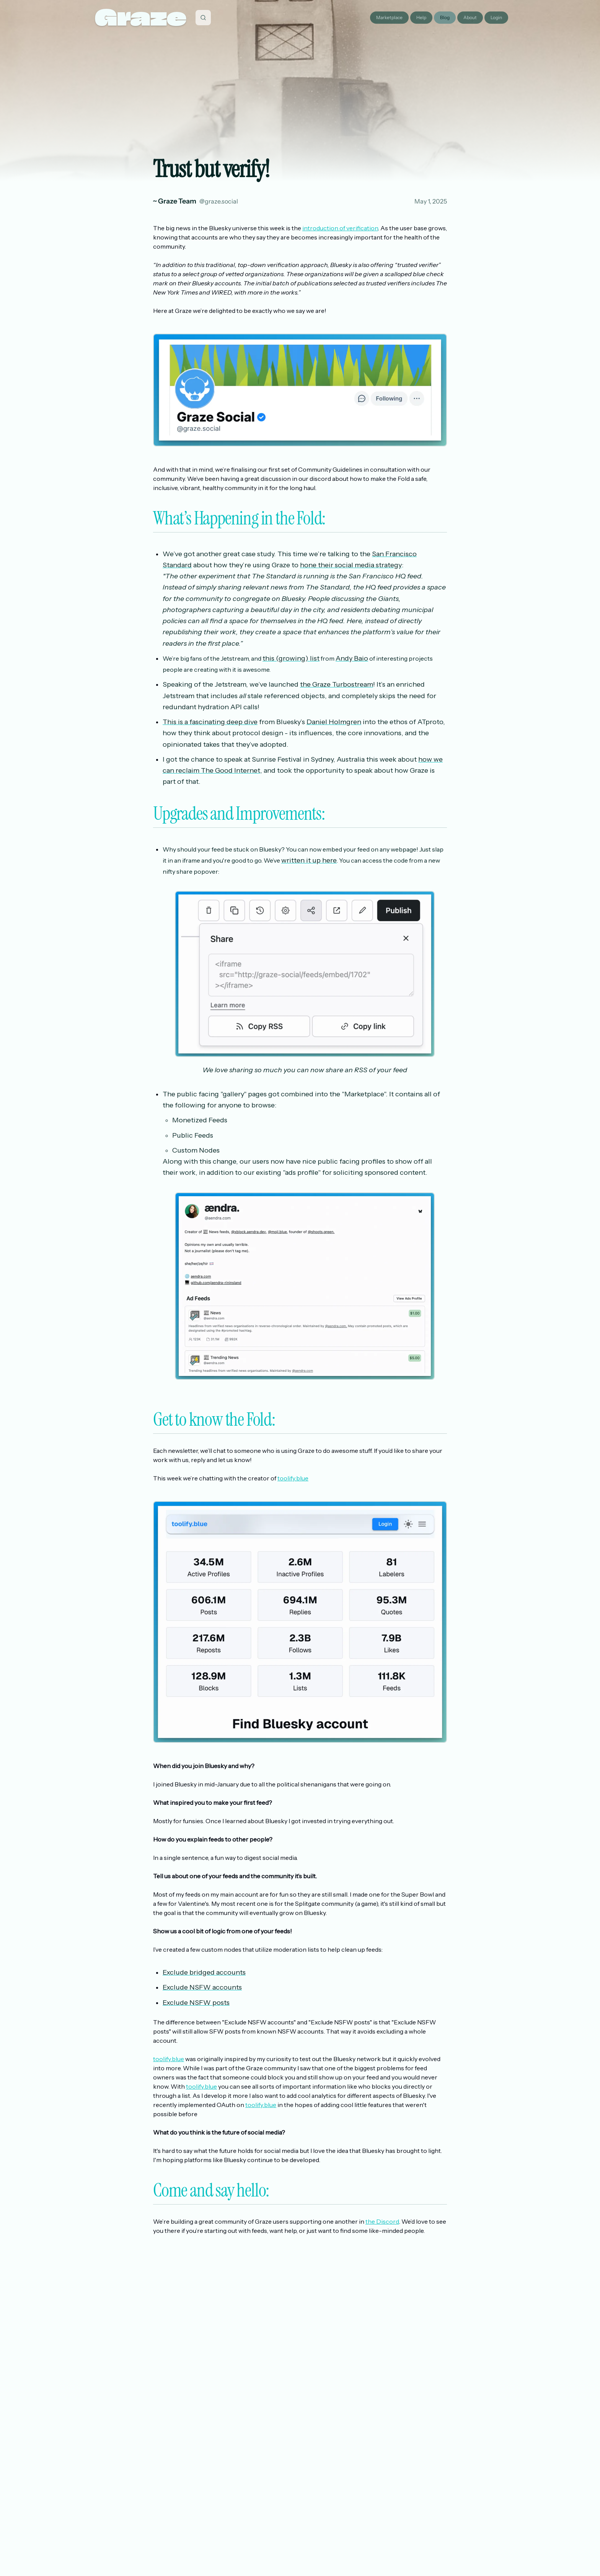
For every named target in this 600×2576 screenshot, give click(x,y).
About (470, 17)
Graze (140, 17)
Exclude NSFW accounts (202, 1987)
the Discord (382, 2221)
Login (496, 17)
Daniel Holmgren (334, 722)
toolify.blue (292, 1478)
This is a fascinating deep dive (210, 722)
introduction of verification (340, 228)
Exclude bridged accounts (204, 1972)
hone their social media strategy (351, 565)
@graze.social (218, 201)
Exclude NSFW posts (196, 2002)
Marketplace (389, 17)
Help (421, 17)
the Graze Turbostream (336, 684)
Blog (445, 17)
